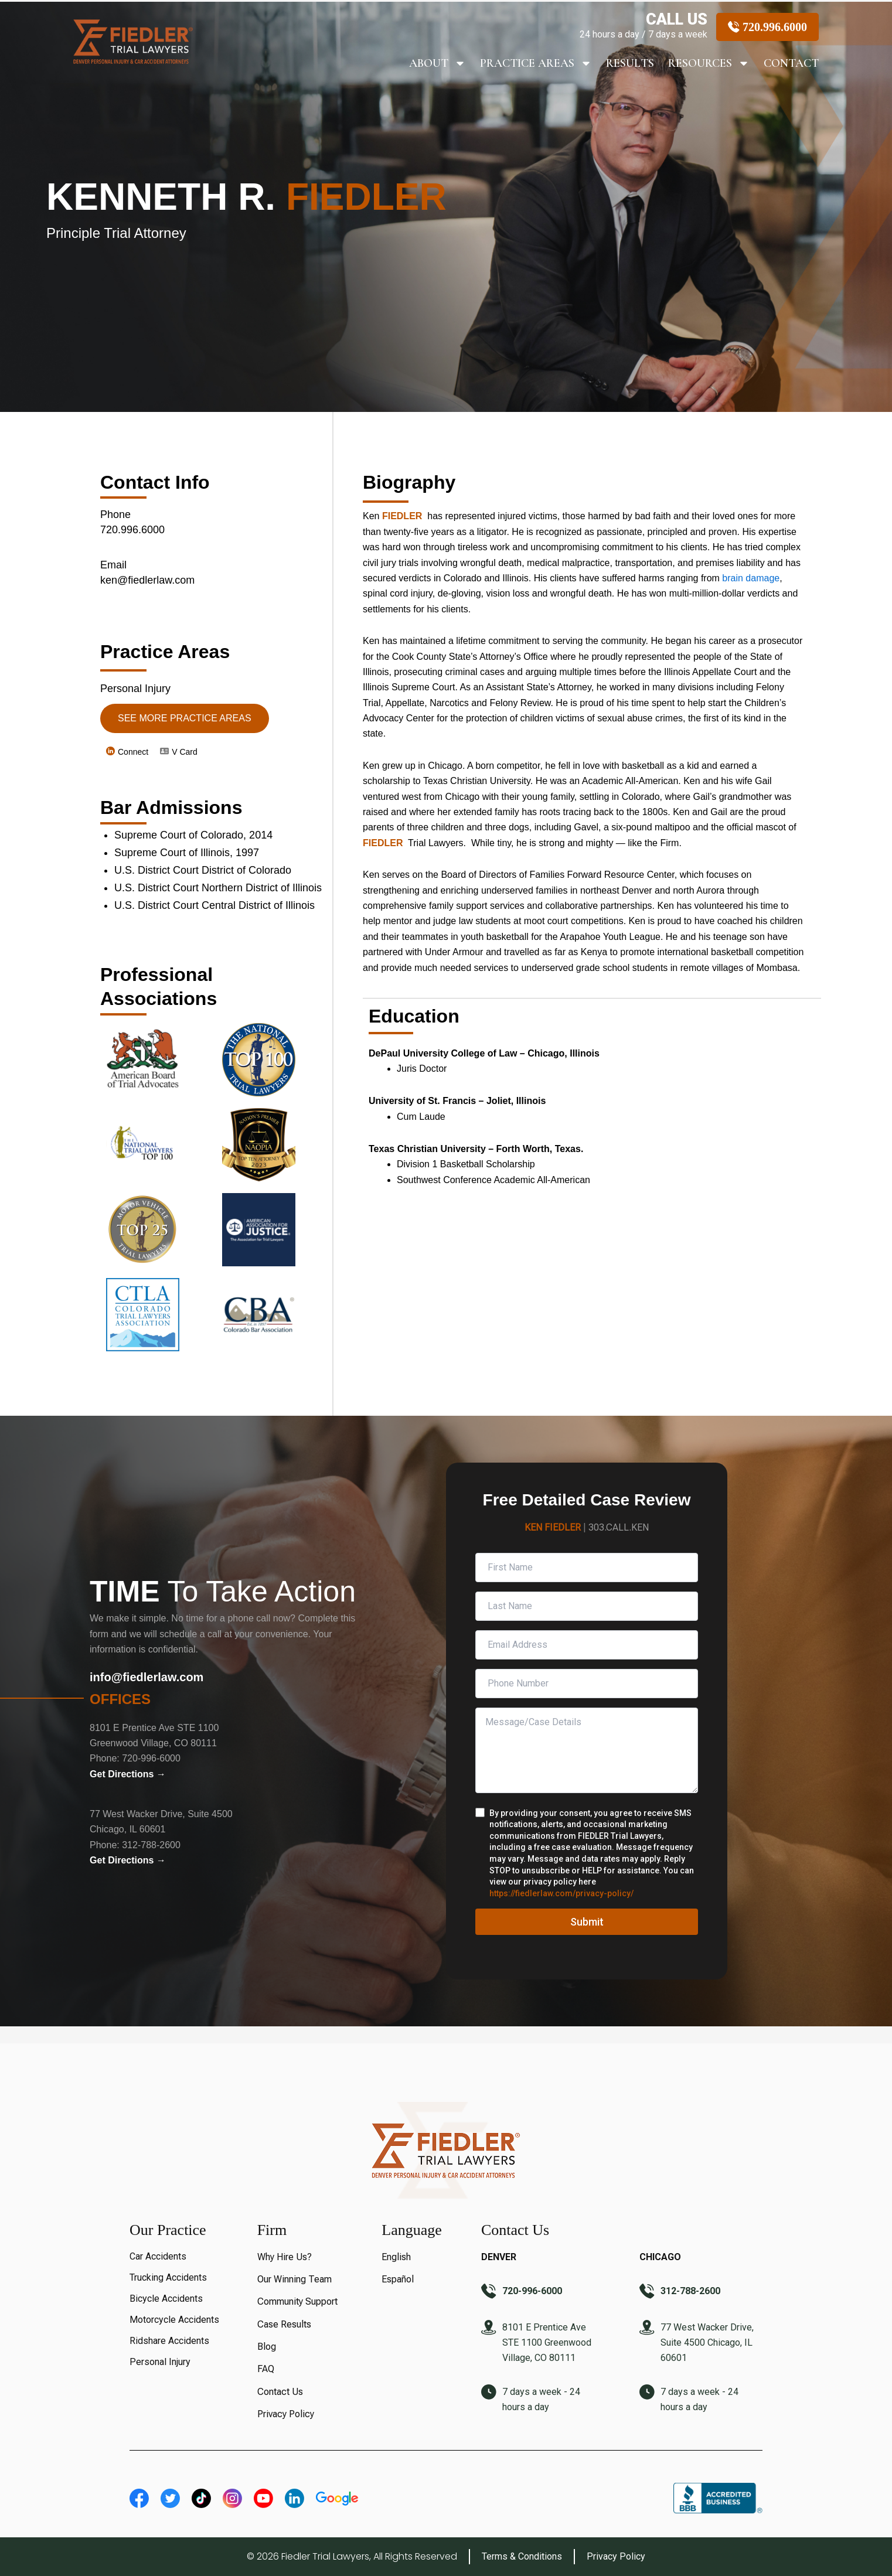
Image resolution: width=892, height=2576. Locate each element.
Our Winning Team (294, 2279)
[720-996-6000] (488, 2292)
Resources (709, 63)
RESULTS (630, 63)
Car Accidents (158, 2256)
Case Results (284, 2324)
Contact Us (280, 2391)
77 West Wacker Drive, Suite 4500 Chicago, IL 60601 (707, 2342)
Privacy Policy (285, 2414)
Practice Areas (536, 63)
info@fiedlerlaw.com (146, 1677)
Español (398, 2279)
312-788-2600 (151, 1845)
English (396, 2256)
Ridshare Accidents (169, 2340)
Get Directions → (128, 1774)
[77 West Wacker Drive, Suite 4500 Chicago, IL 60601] (647, 2329)
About (437, 63)
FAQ (265, 2368)
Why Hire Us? (284, 2256)
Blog (266, 2346)
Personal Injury (160, 2361)
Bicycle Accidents (166, 2298)
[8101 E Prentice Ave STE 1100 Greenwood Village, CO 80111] (488, 2329)
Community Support (297, 2301)
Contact (791, 63)
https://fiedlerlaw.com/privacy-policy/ (561, 1893)
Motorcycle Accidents (174, 2319)
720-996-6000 (151, 1758)
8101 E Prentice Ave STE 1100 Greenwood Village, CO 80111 (546, 2342)
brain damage (750, 578)
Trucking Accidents (168, 2277)
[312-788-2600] (647, 2292)
